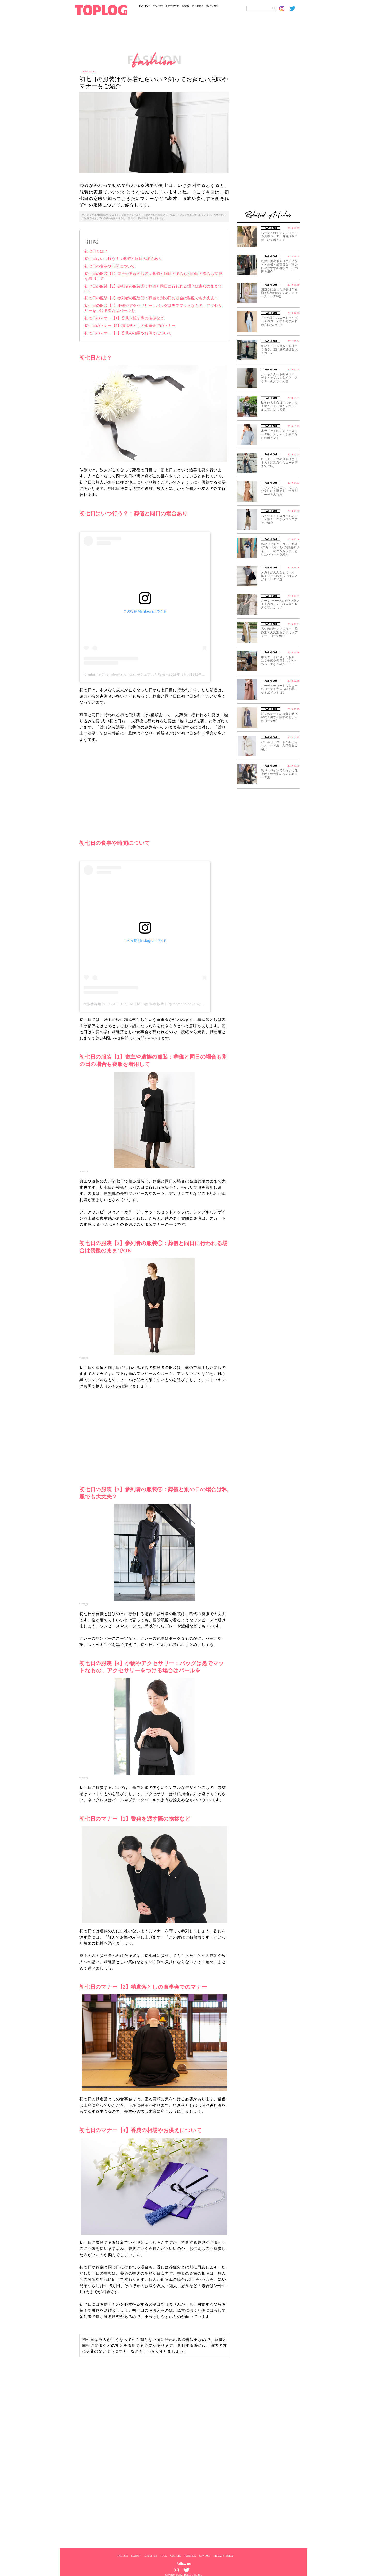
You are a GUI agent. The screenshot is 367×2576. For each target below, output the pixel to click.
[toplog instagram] (284, 8)
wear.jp (83, 1171)
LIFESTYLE (172, 6)
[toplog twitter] (295, 8)
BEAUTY (158, 6)
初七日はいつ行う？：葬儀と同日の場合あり (123, 259)
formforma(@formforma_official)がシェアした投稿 (124, 674)
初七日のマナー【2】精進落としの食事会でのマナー (130, 326)
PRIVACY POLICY (223, 2555)
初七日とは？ (96, 251)
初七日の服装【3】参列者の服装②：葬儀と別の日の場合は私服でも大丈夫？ (151, 298)
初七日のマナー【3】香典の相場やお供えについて (128, 333)
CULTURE (197, 6)
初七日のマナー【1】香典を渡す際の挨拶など (124, 318)
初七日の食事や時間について (109, 266)
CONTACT (204, 2555)
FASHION (144, 6)
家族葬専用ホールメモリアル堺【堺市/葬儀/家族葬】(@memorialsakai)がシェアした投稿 (155, 1004)
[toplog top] (101, 10)
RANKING (212, 6)
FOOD (185, 6)
